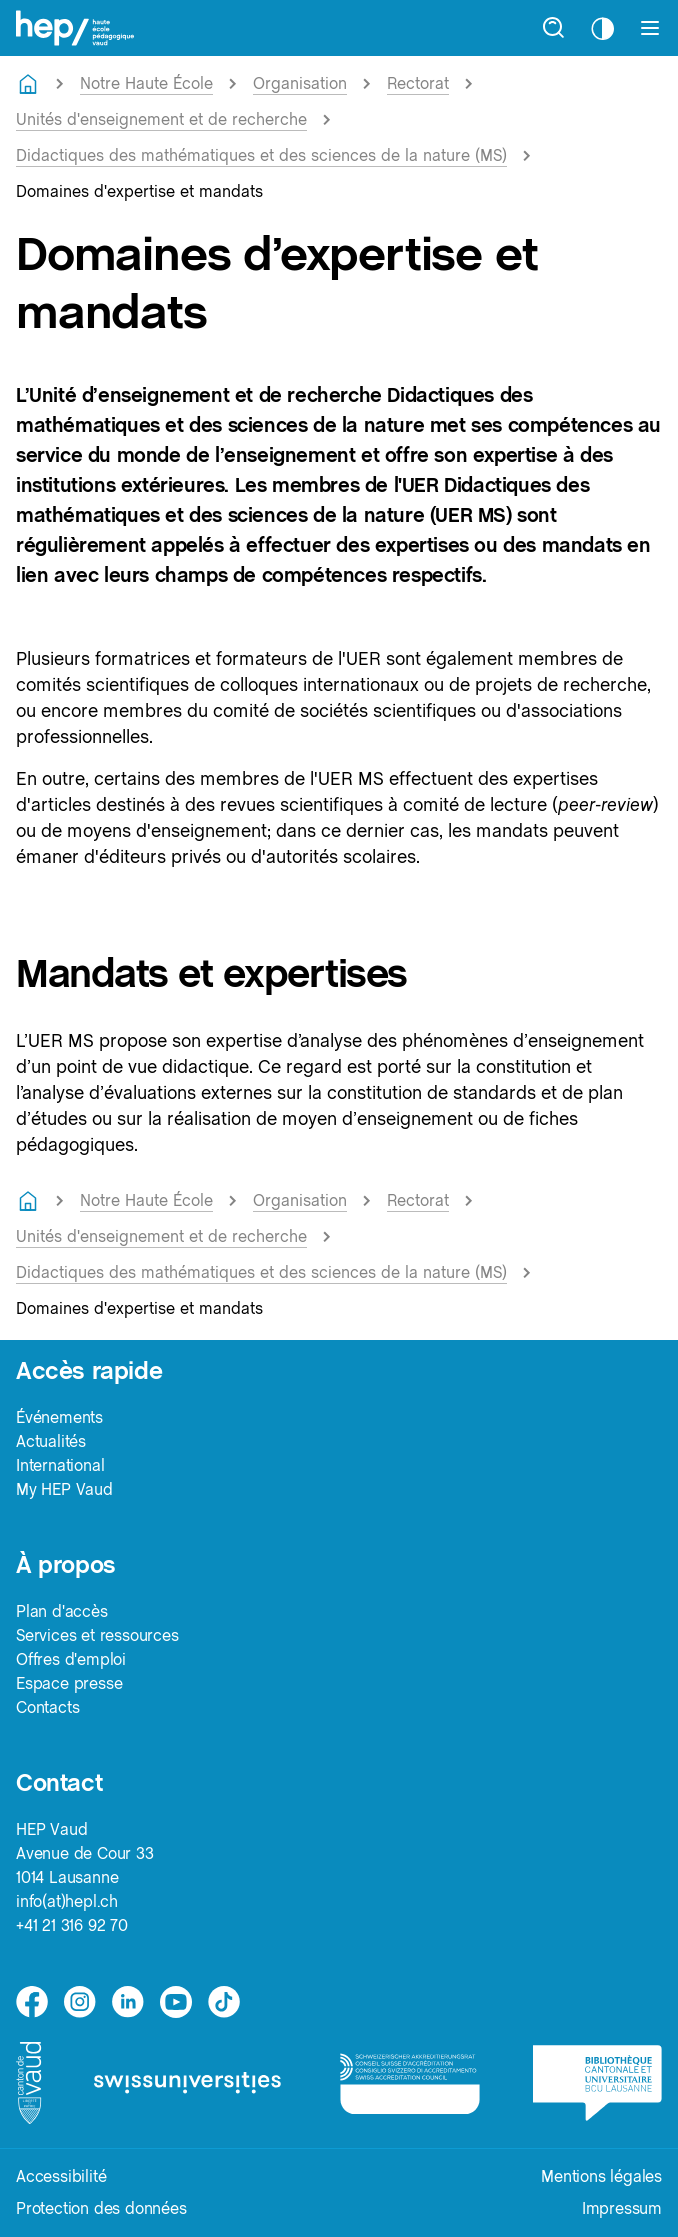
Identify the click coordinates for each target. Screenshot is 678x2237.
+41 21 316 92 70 (72, 1925)
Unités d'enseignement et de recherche (161, 119)
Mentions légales (601, 2176)
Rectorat (418, 83)
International (60, 1465)
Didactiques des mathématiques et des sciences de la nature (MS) (261, 155)
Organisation (300, 83)
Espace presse (69, 1683)
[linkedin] (128, 2002)
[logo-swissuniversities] (191, 2083)
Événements (59, 1417)
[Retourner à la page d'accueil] (28, 84)
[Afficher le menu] (650, 28)
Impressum (622, 2208)
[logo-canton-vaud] (29, 2082)
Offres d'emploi (71, 1659)
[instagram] (80, 2002)
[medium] (176, 2002)
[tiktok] (224, 2002)
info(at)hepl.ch (67, 1901)
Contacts (47, 1707)
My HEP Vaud (64, 1489)
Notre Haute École (146, 83)
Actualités (51, 1441)
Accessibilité (61, 2176)
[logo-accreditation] (410, 2083)
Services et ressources (97, 1635)
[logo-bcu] (597, 2083)
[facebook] (32, 2002)
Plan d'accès (62, 1611)
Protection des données (101, 2208)
